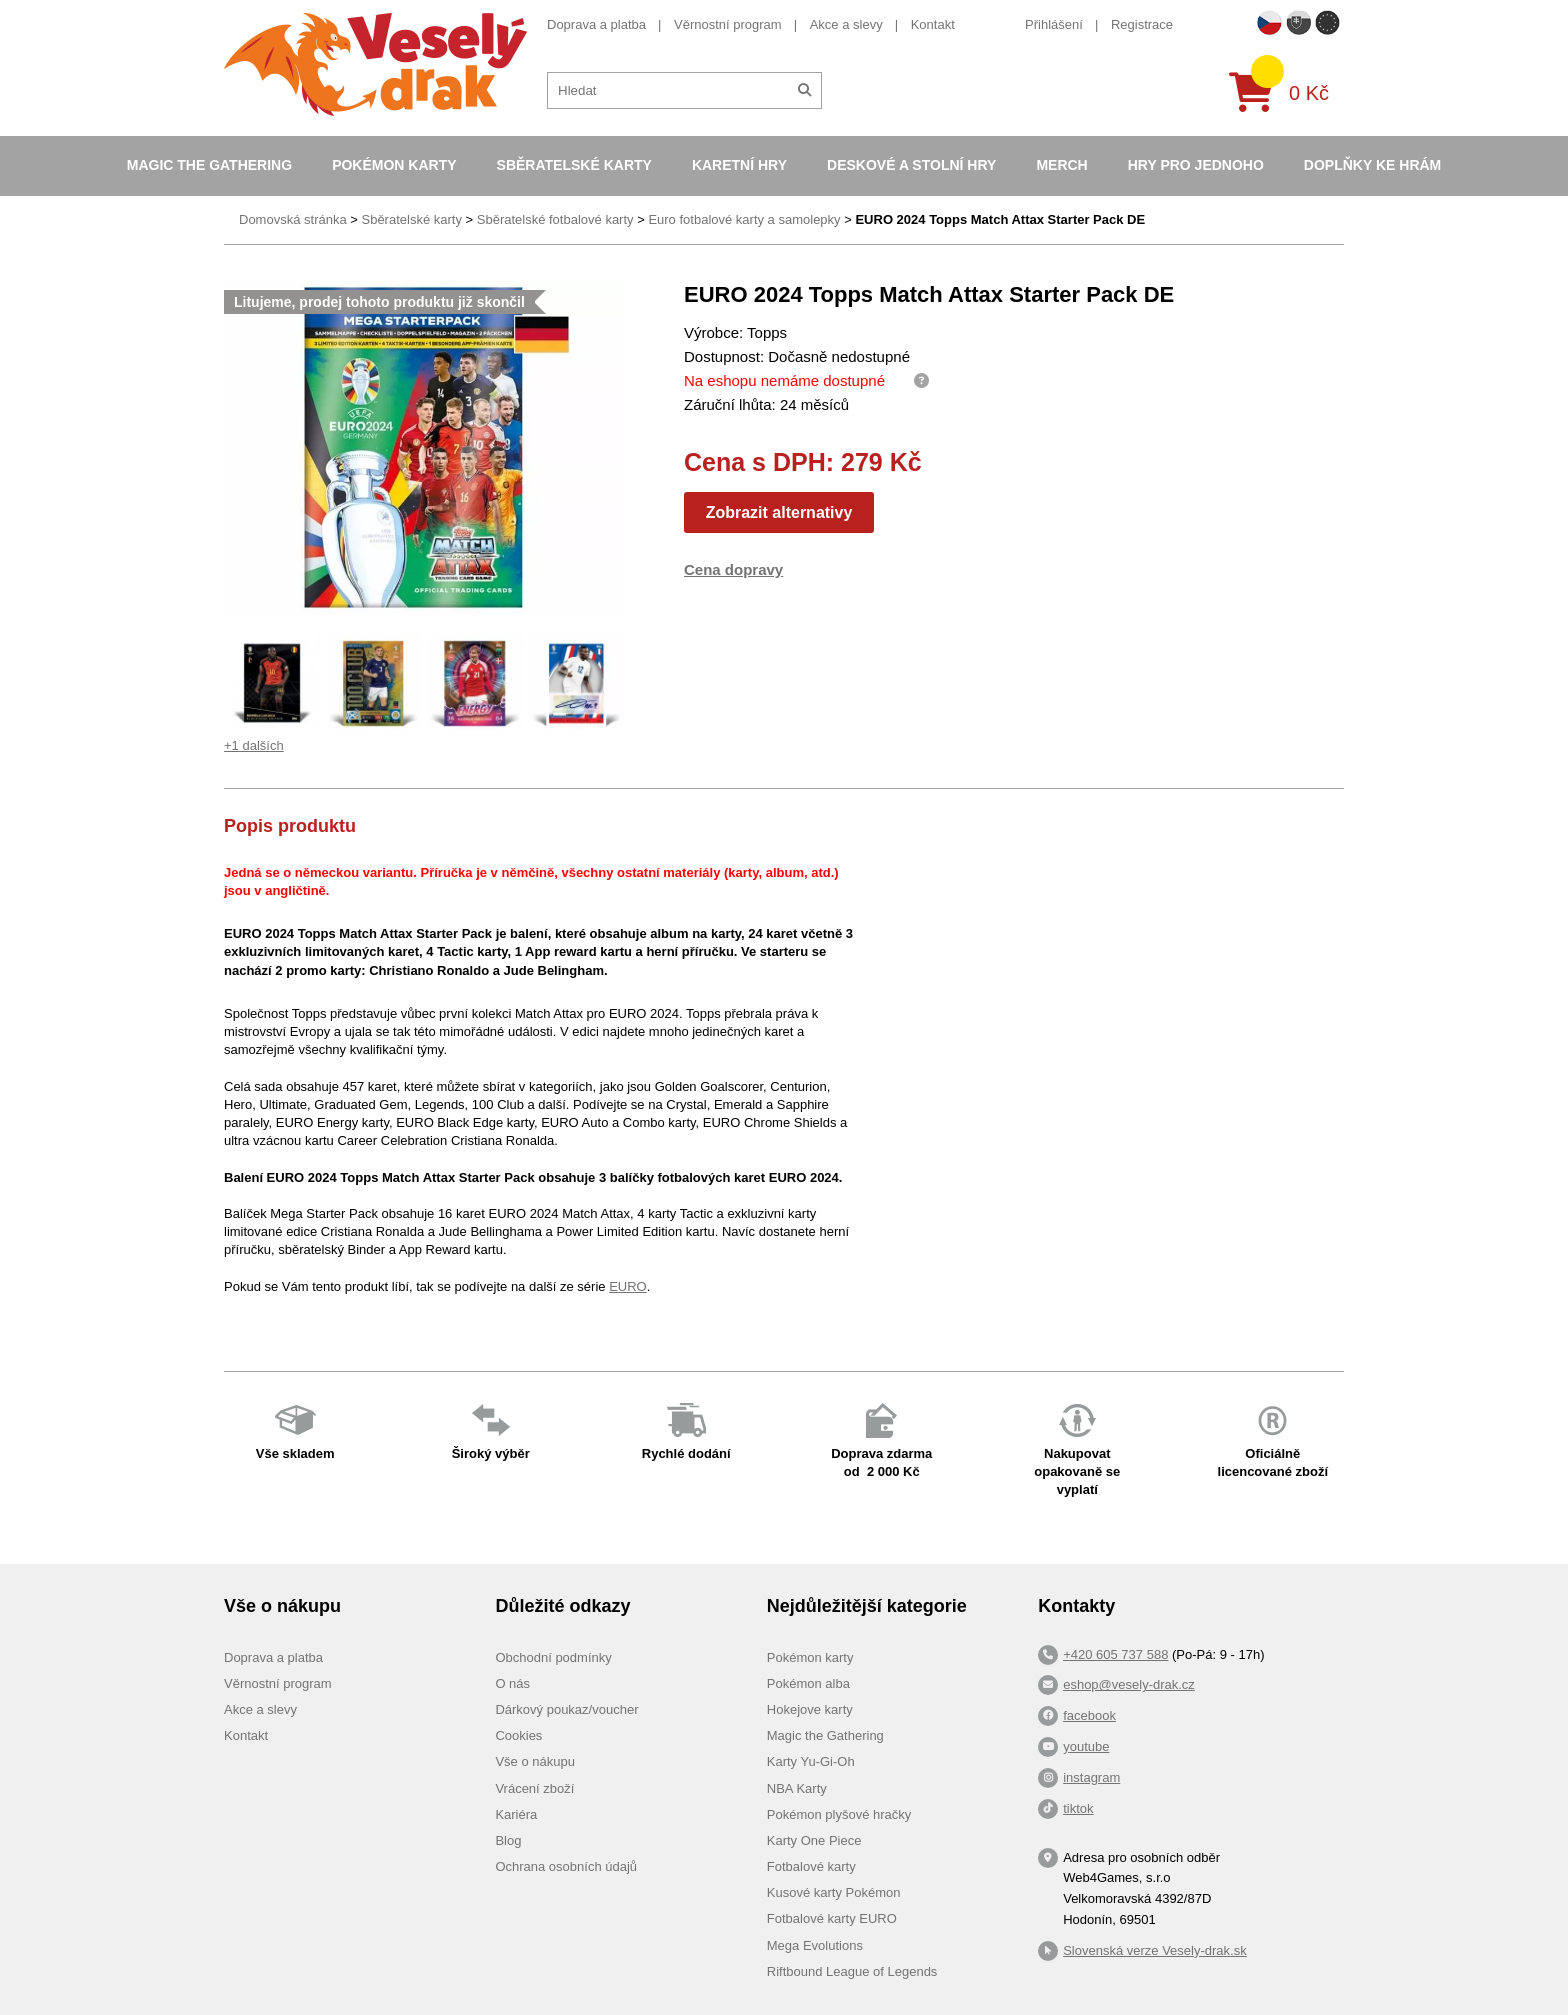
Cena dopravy (733, 569)
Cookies (518, 1735)
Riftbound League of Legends (852, 1971)
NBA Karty (797, 1788)
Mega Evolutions (815, 1945)
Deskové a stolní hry (911, 165)
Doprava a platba (596, 24)
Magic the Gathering (209, 165)
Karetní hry (739, 165)
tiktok (1078, 1808)
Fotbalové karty (811, 1866)
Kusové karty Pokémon (834, 1892)
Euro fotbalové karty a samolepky (744, 219)
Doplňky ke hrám (1372, 165)
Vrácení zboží (534, 1788)
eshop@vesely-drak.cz (1129, 1684)
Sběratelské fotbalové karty (555, 219)
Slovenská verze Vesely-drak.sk (1155, 1950)
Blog (508, 1840)
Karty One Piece (814, 1840)
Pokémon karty (394, 165)
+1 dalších (254, 745)
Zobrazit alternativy (779, 512)
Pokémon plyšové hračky (839, 1814)
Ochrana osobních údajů (566, 1866)
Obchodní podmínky (553, 1657)
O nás (512, 1683)
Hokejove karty (810, 1709)
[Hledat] (804, 90)
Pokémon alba (808, 1683)
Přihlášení (1054, 24)
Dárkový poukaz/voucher (566, 1709)
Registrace (1142, 24)
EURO (628, 1286)
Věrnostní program (728, 24)
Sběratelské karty (574, 165)
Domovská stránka (293, 219)
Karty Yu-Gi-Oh (811, 1761)
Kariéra (516, 1814)
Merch (1061, 165)
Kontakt (933, 24)
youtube (1086, 1746)
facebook (1089, 1715)
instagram (1091, 1777)
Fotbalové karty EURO (832, 1918)
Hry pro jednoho (1196, 165)
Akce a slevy (846, 24)
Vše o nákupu (535, 1761)
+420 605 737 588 (1115, 1654)
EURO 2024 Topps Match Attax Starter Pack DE (1000, 219)
